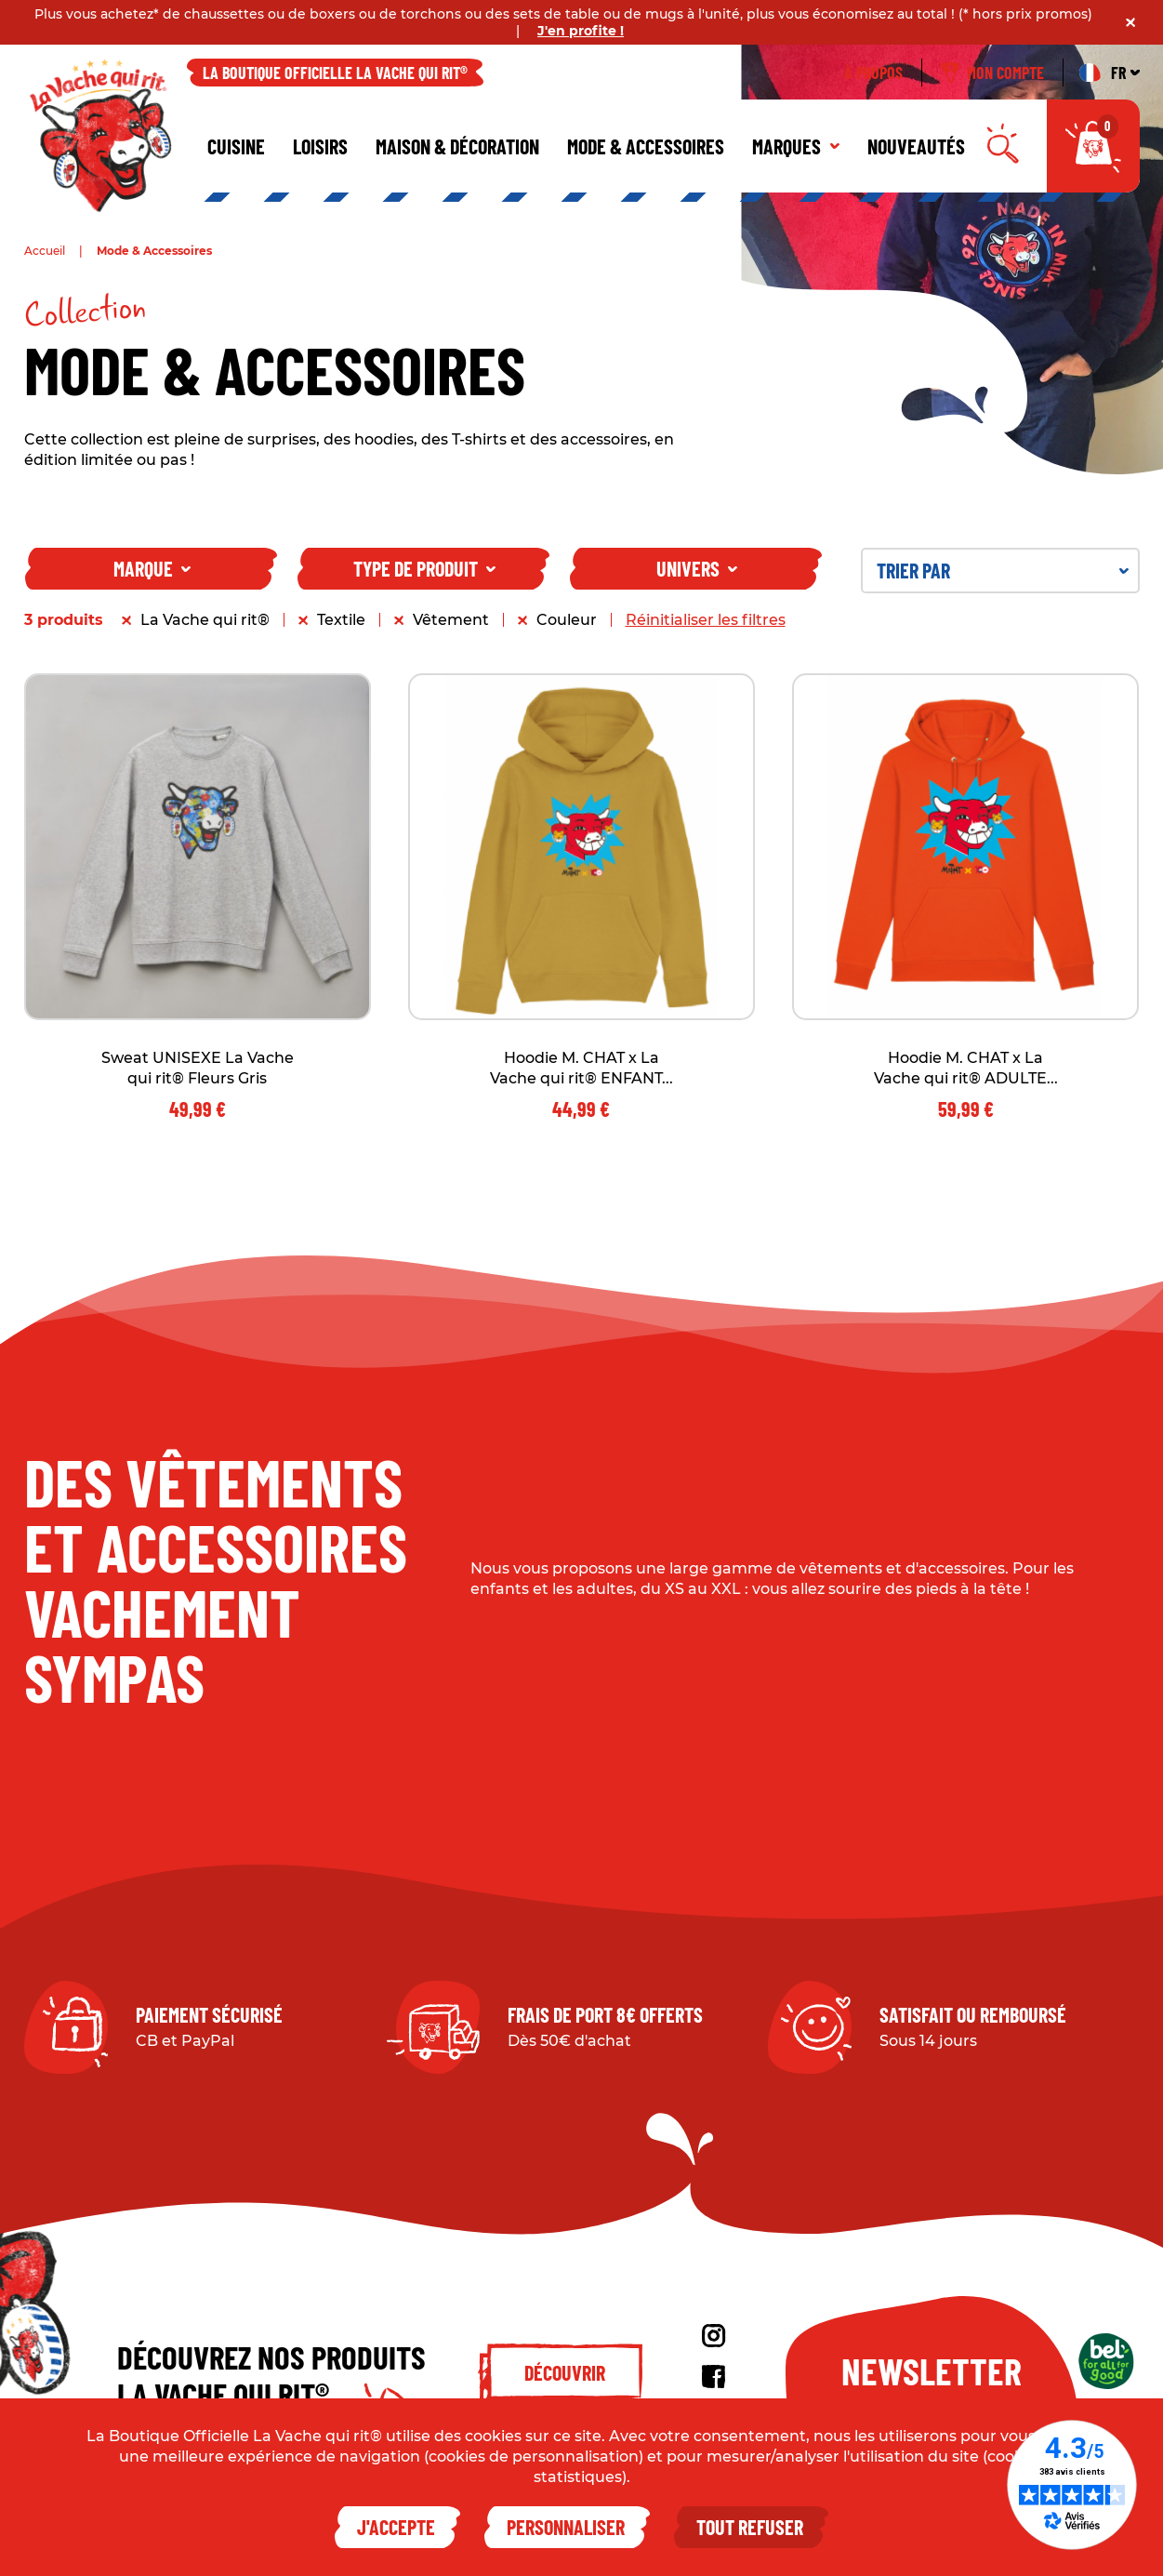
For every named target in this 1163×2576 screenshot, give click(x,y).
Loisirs (320, 146)
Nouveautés (916, 146)
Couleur (566, 620)
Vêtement (451, 620)
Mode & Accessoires (645, 146)
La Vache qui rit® (205, 620)
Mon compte (992, 72)
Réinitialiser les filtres (706, 620)
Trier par (1003, 570)
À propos (873, 72)
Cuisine (236, 146)
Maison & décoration (457, 146)
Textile (341, 620)
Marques (795, 146)
